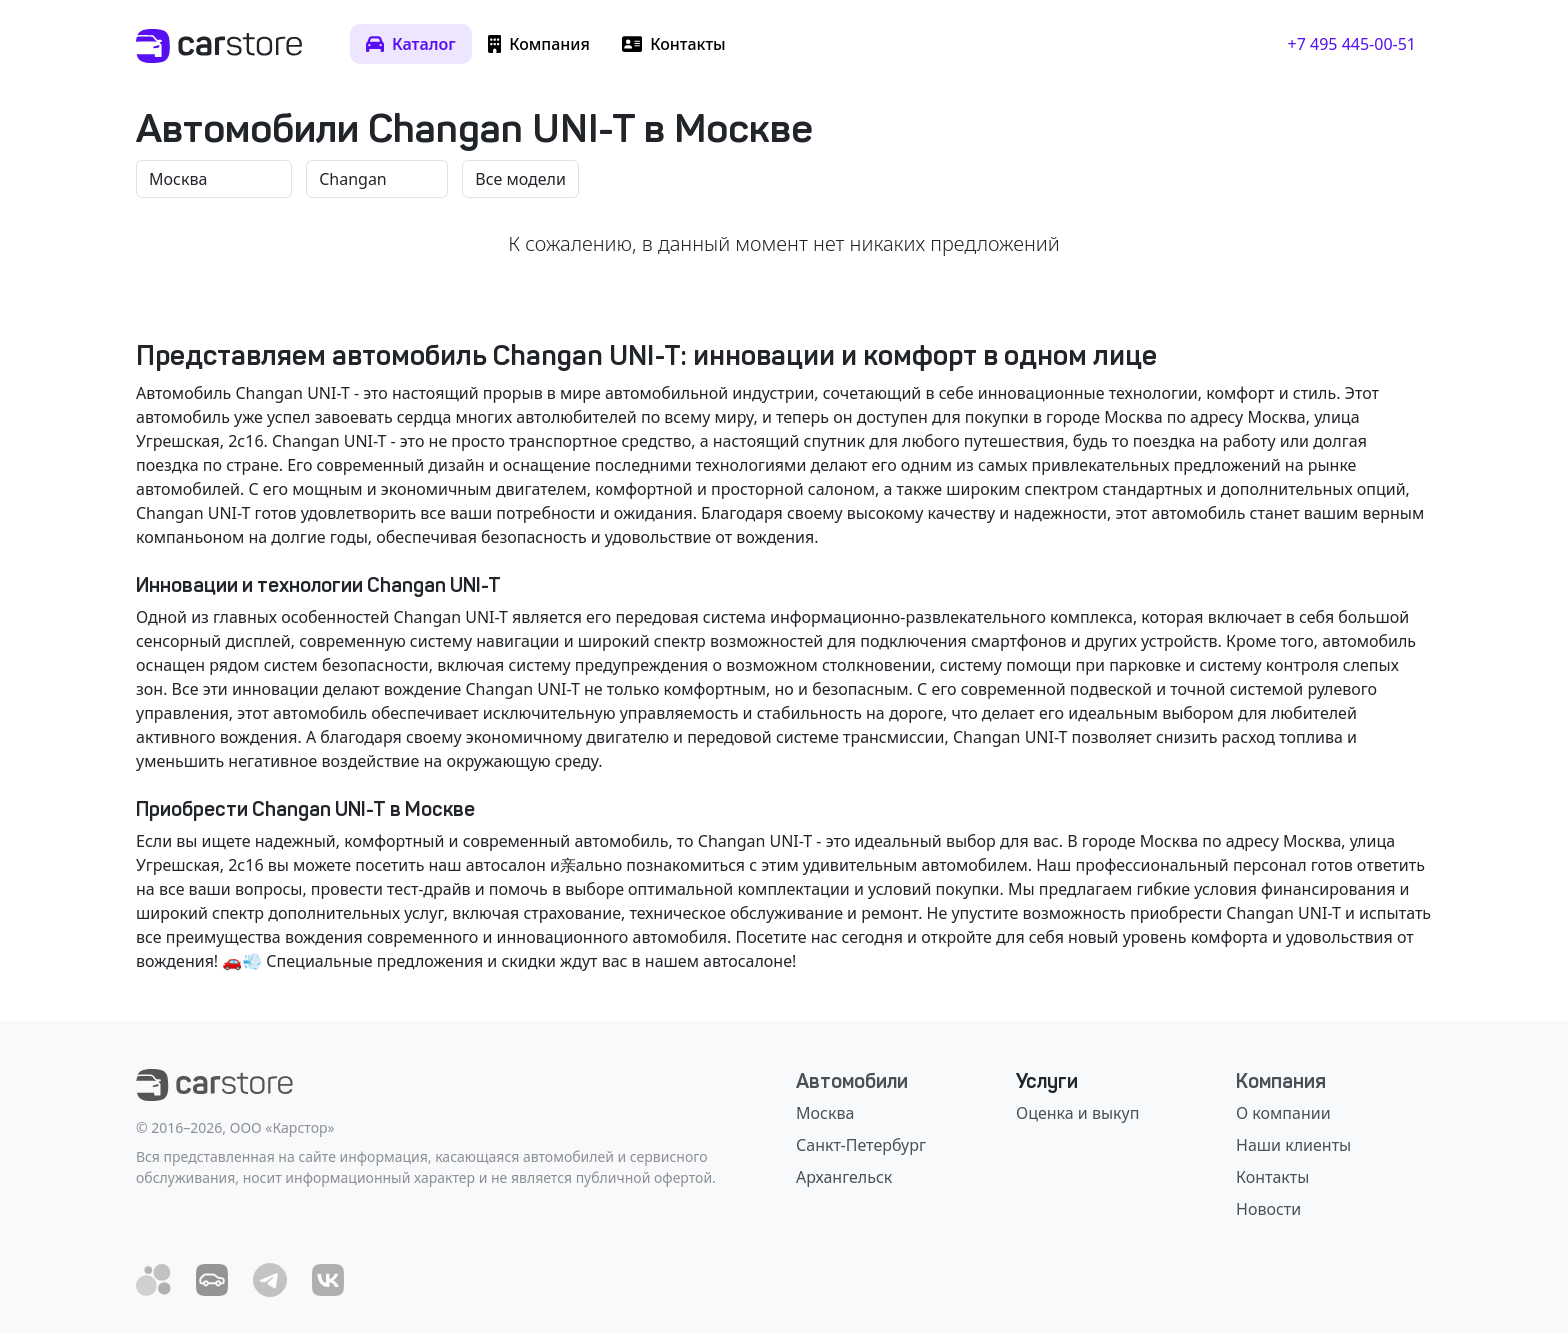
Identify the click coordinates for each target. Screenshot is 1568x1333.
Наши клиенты (1293, 1145)
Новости (1268, 1209)
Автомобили (852, 1081)
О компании (1283, 1113)
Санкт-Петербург (861, 1145)
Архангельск (844, 1177)
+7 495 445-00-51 (1352, 44)
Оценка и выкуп (1077, 1113)
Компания (1281, 1081)
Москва (825, 1113)
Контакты (1272, 1177)
